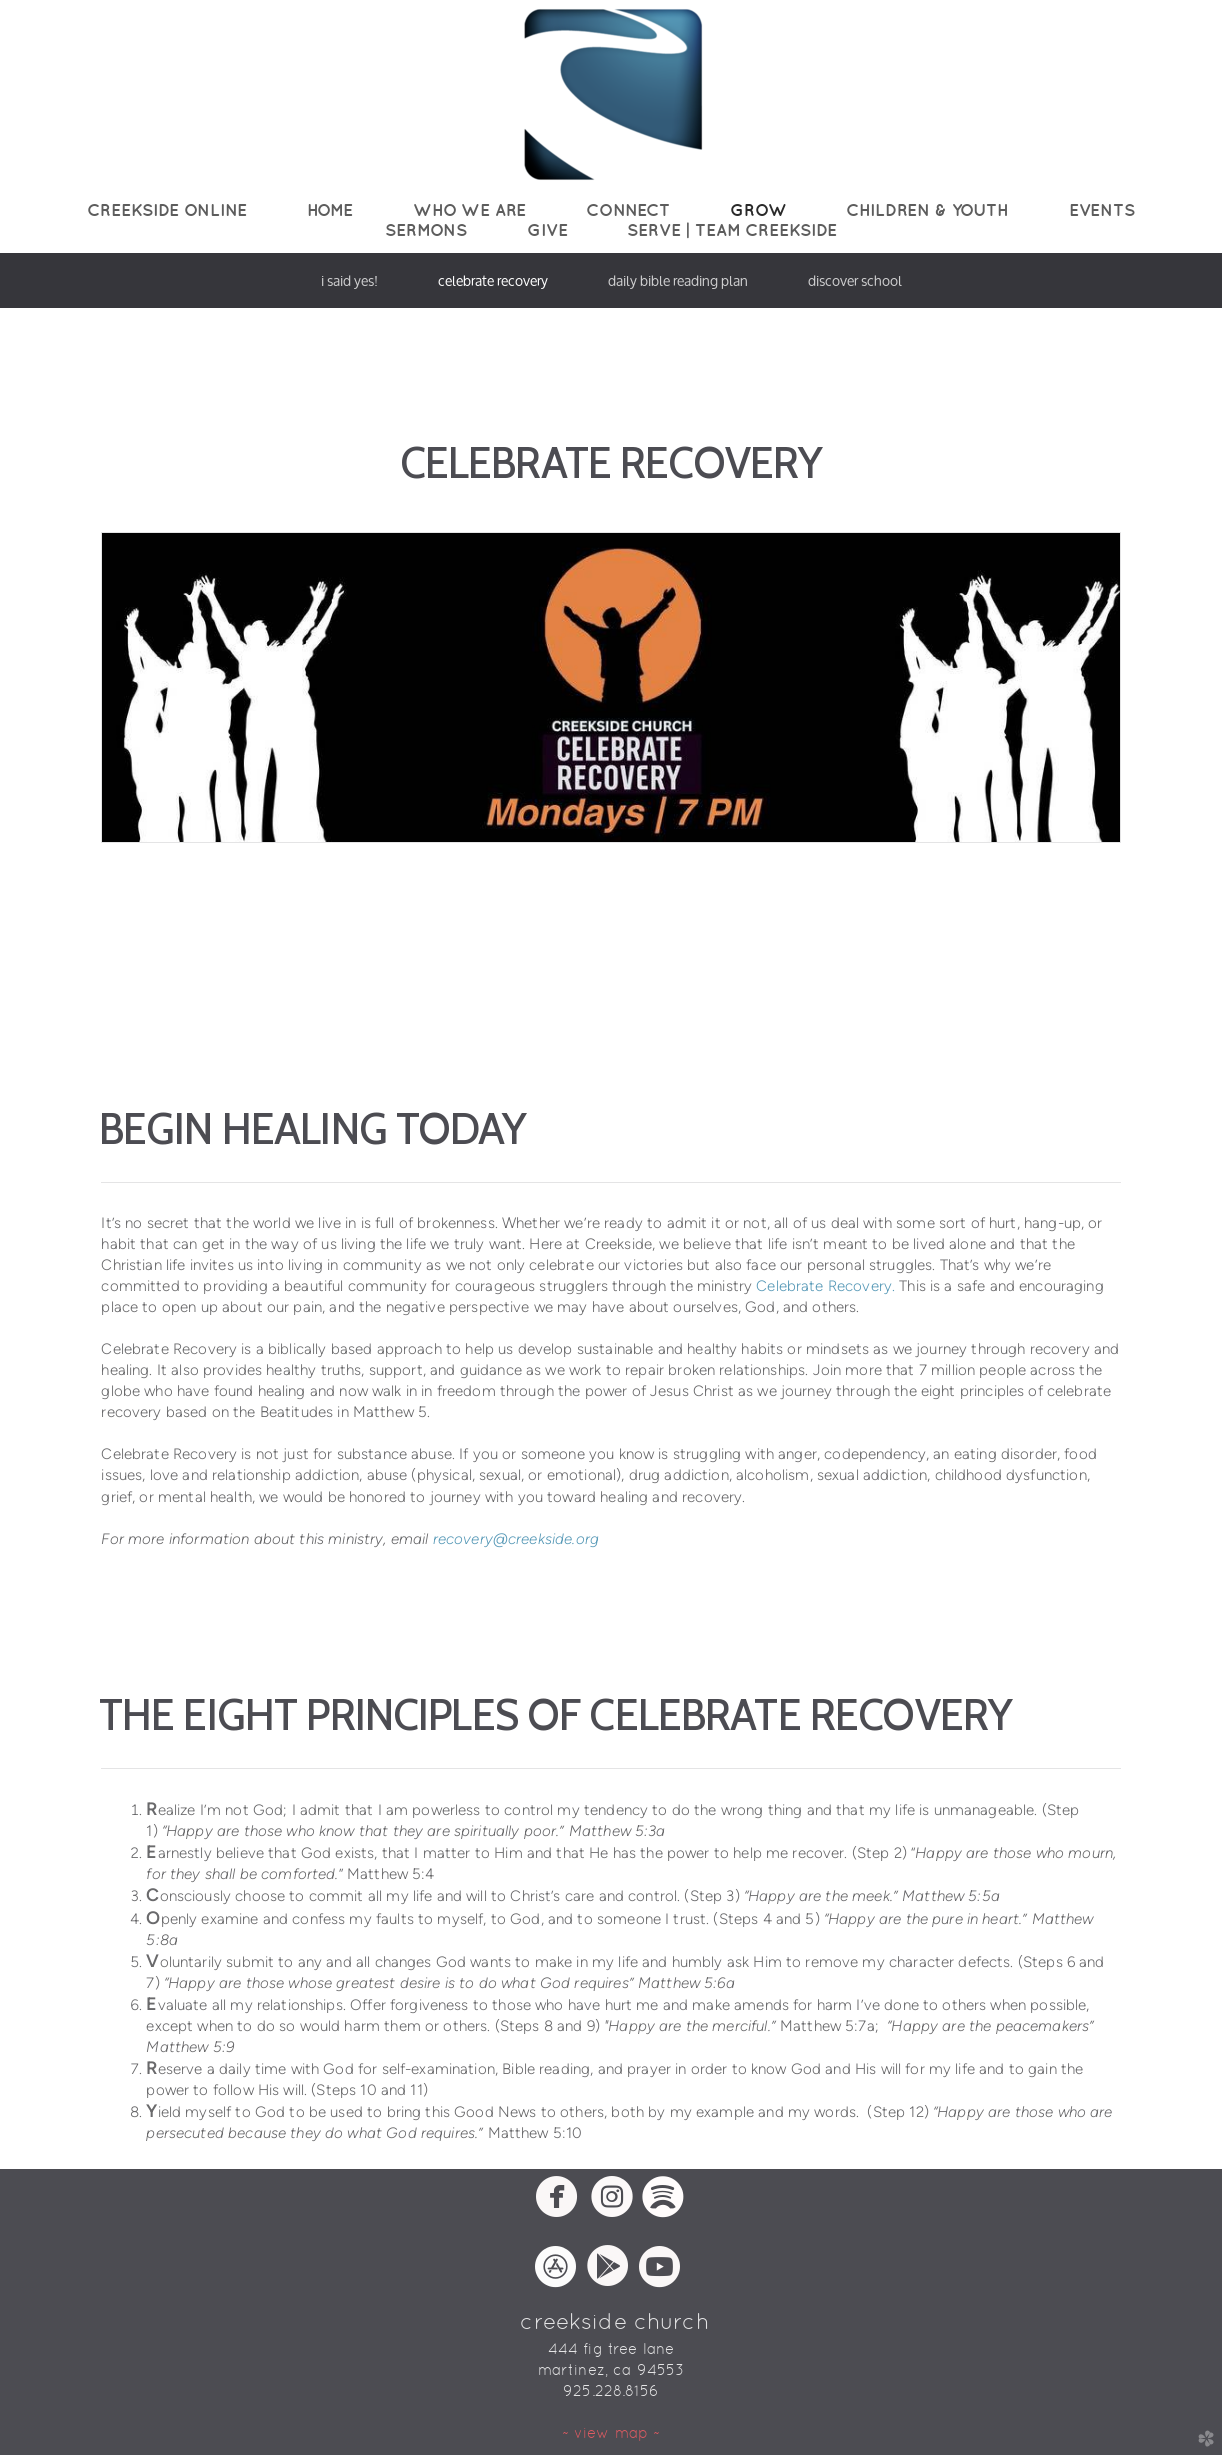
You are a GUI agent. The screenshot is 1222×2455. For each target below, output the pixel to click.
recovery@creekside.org (516, 1539)
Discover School (855, 280)
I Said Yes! (349, 280)
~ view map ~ (611, 2432)
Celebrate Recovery (493, 280)
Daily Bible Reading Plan (678, 280)
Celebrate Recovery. (825, 1286)
